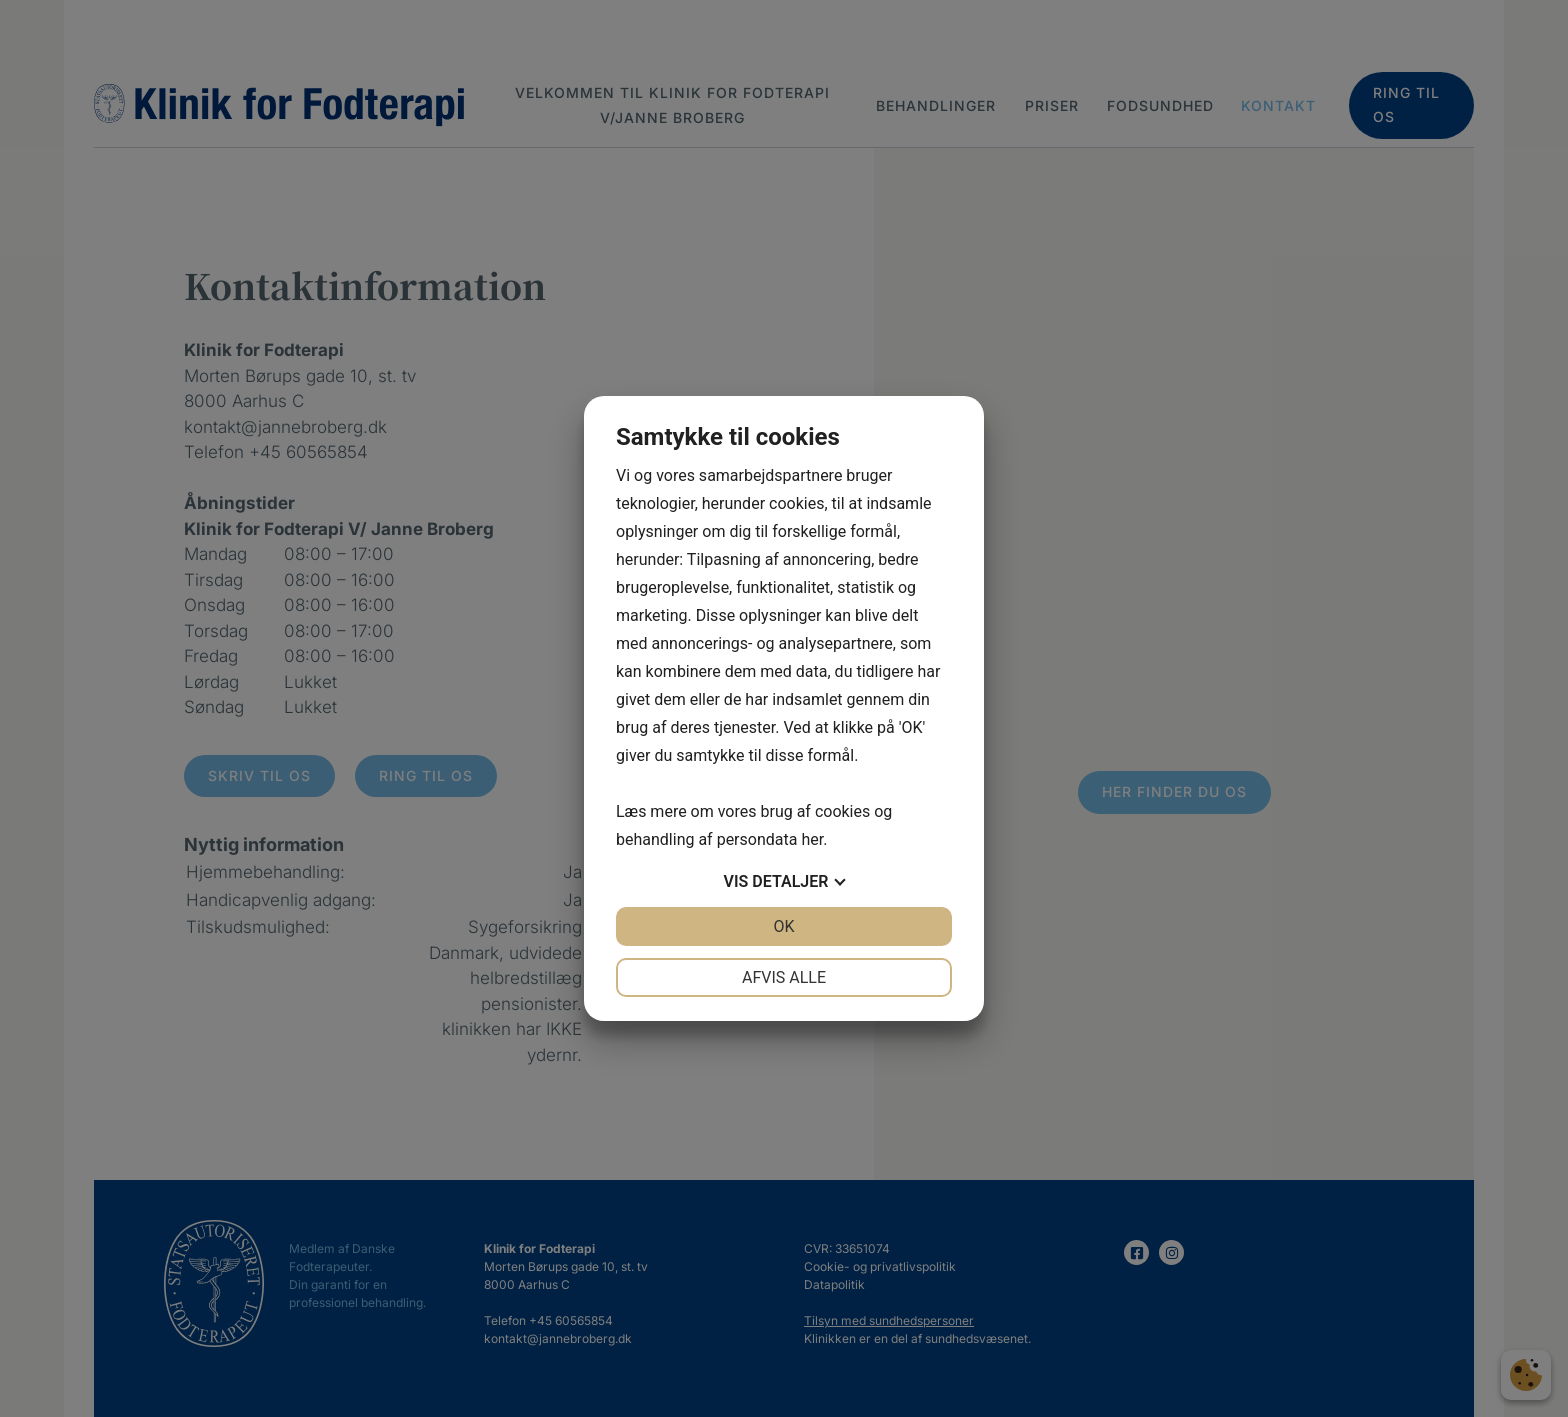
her (812, 839)
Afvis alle (784, 977)
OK (783, 926)
